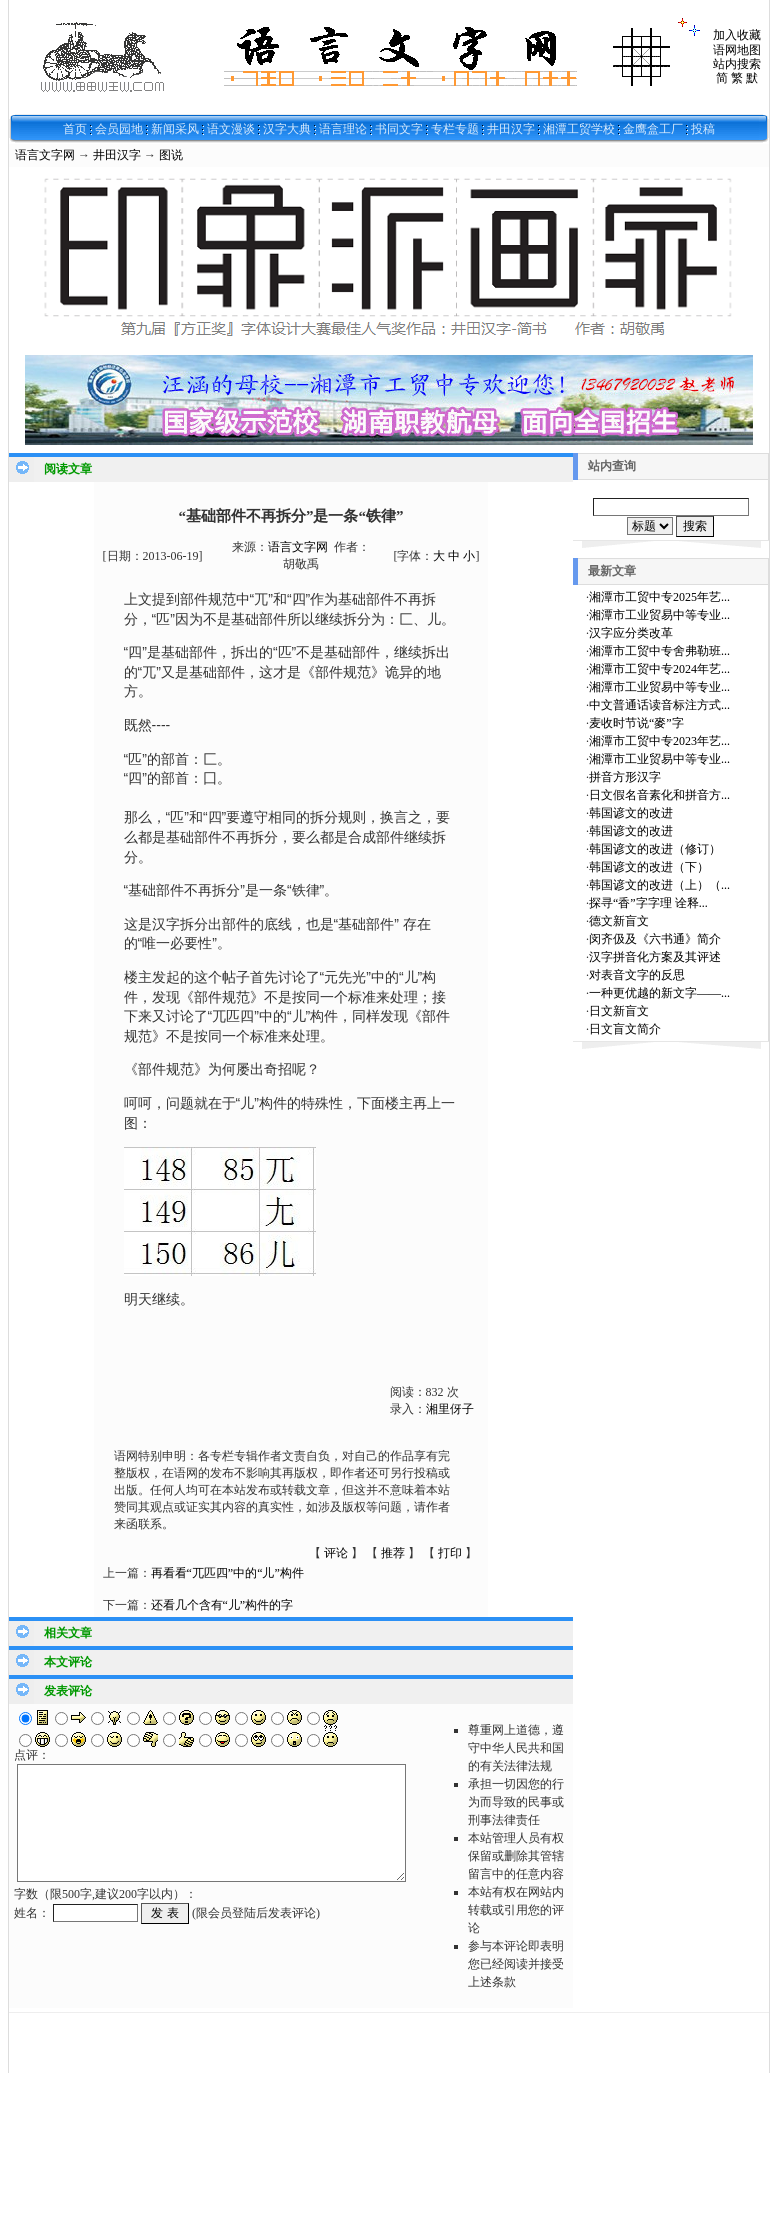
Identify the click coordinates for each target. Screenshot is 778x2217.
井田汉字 (511, 129)
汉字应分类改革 (631, 633)
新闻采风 (175, 129)
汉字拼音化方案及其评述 (655, 957)
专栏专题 (455, 129)
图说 (171, 155)
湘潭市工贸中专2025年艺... (659, 597)
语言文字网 (45, 155)
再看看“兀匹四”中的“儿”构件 (227, 1573)
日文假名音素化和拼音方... (659, 795)
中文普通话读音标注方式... (659, 705)
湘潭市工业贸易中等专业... (659, 615)
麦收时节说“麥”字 (636, 723)
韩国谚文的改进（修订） (655, 849)
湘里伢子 (450, 1409)
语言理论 (343, 129)
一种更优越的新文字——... (659, 993)
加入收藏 (737, 35)
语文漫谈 (231, 129)
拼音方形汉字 (625, 777)
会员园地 (119, 129)
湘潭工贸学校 (579, 129)
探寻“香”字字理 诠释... (648, 903)
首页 (75, 129)
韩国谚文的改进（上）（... (659, 885)
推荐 (393, 1553)
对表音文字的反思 (637, 975)
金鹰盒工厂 (653, 129)
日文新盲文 (619, 1011)
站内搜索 (737, 64)
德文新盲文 (619, 921)
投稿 (703, 129)
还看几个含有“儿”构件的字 (222, 1605)
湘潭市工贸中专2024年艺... (659, 669)
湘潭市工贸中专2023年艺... (659, 741)
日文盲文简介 (625, 1029)
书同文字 (399, 129)
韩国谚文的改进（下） (649, 867)
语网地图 (737, 50)
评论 (336, 1553)
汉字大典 (287, 129)
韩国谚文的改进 (631, 813)
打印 (450, 1553)
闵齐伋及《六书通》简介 (655, 939)
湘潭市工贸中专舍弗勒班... (659, 651)
